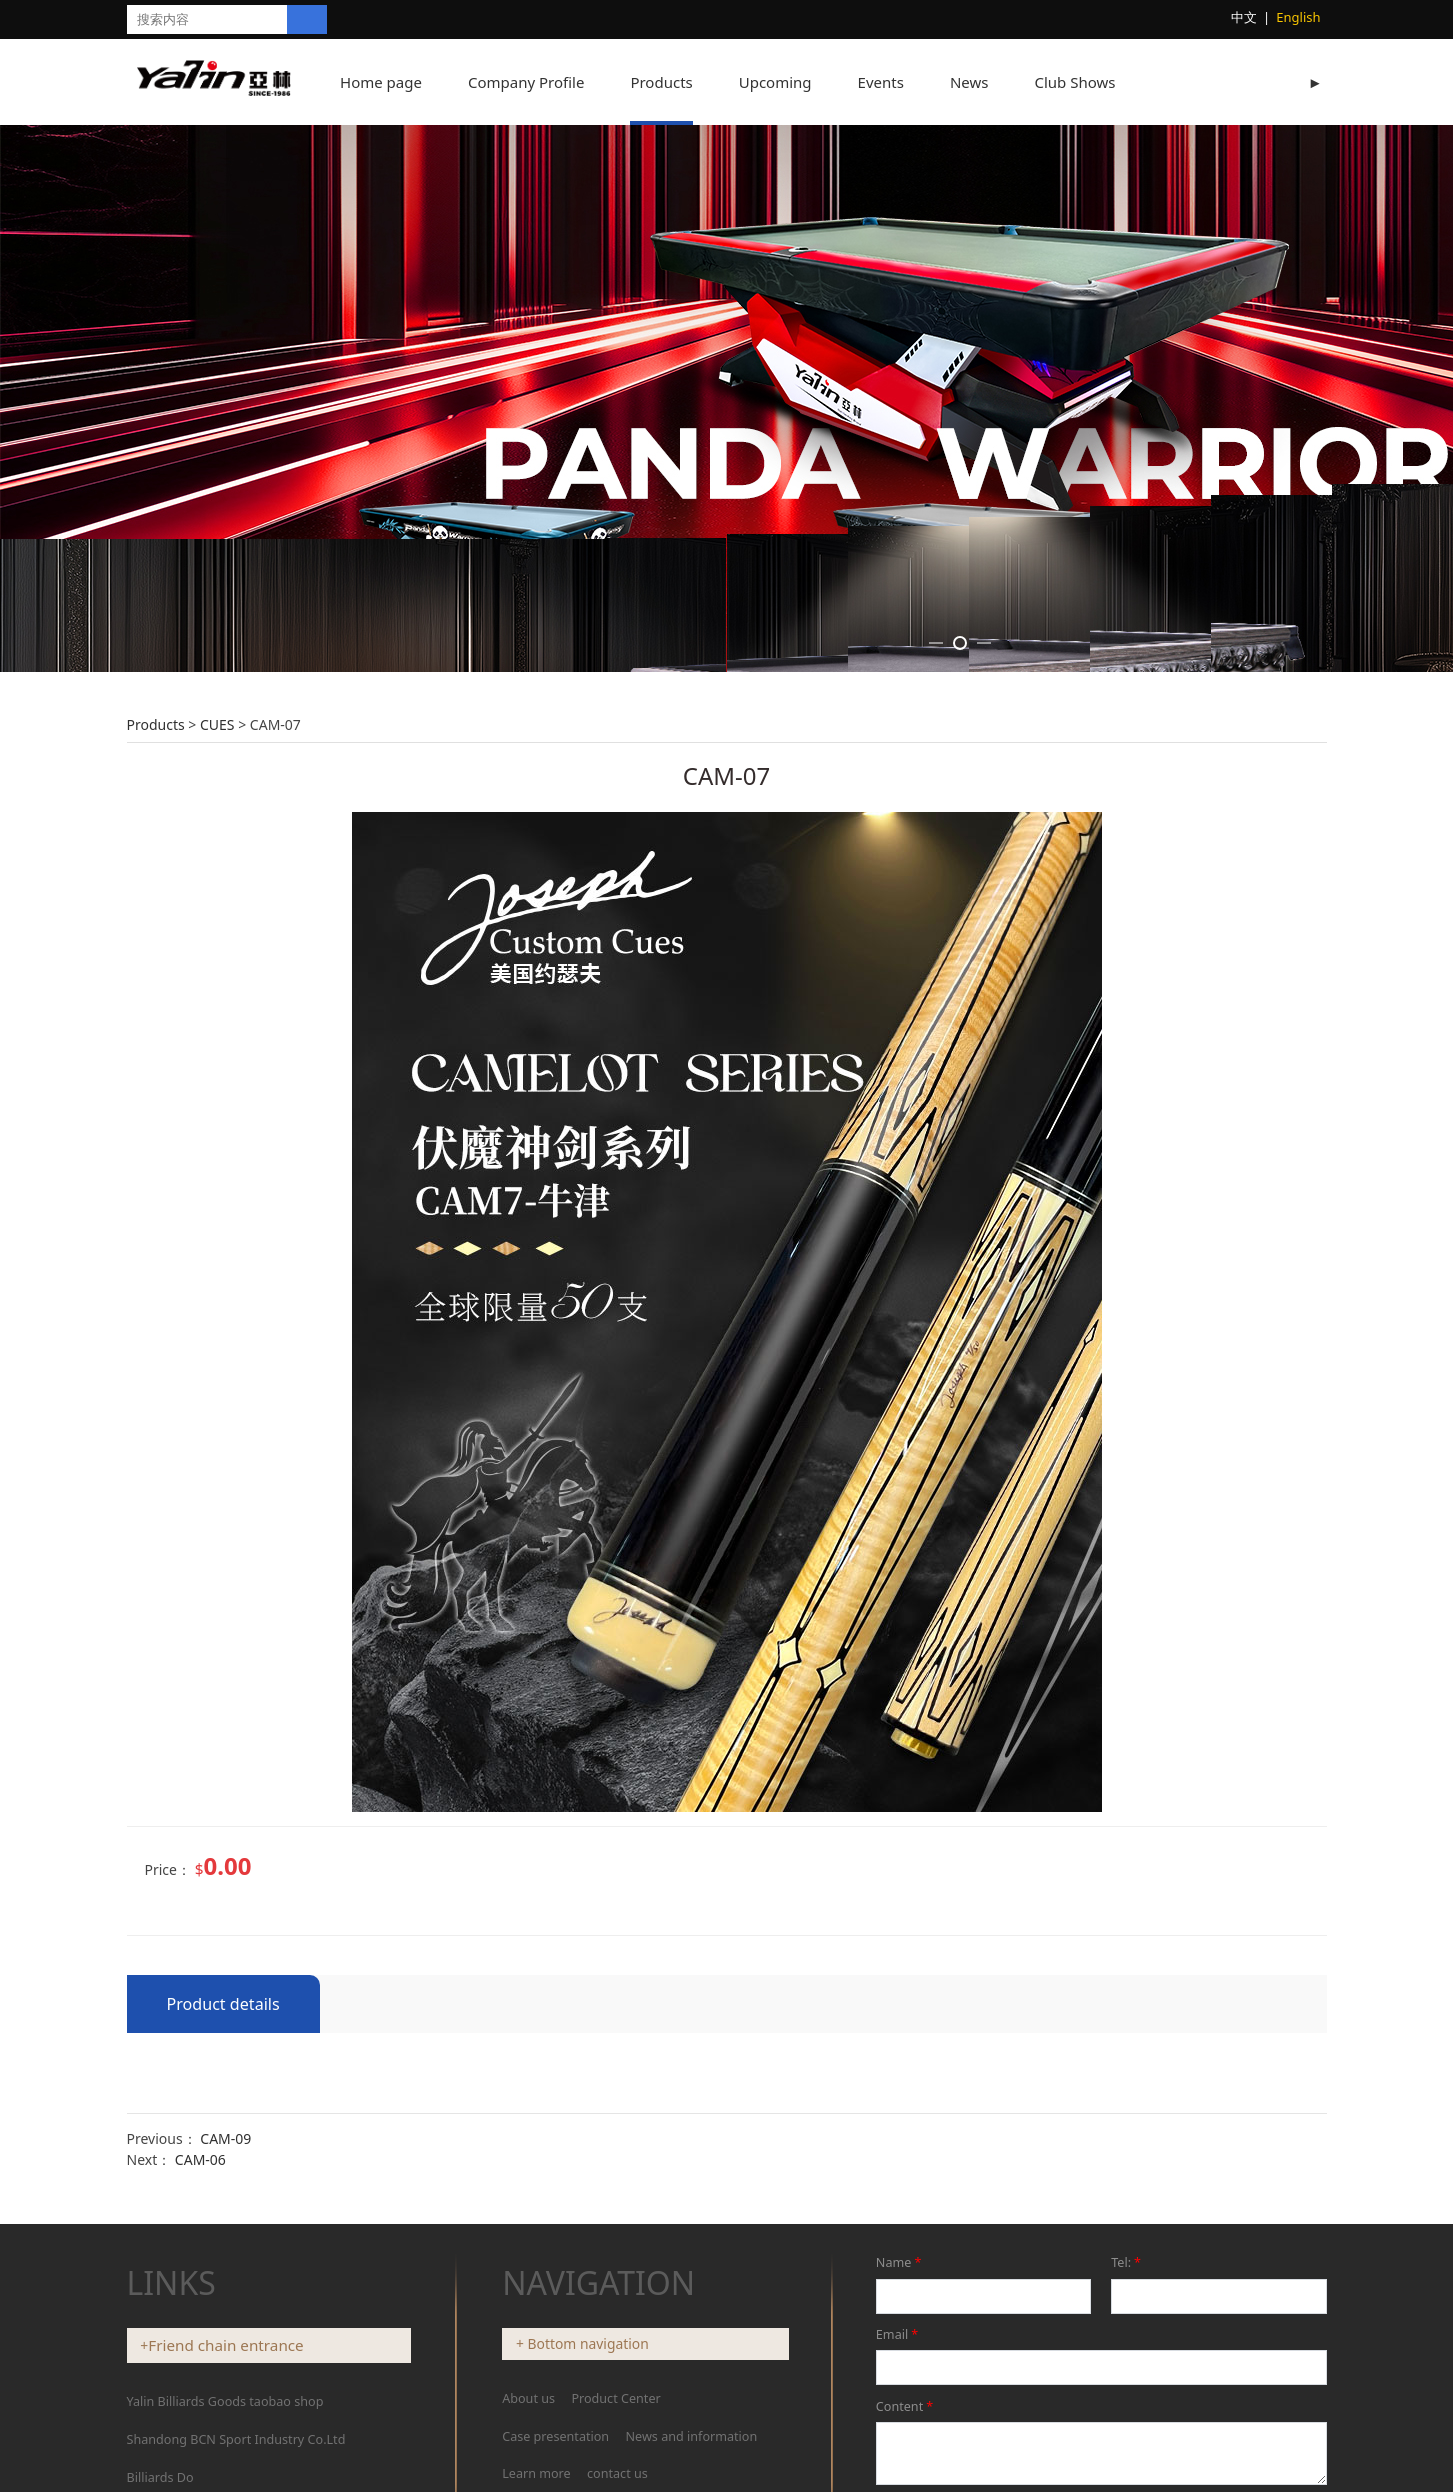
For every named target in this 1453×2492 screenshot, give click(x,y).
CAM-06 (200, 2159)
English (1298, 17)
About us (530, 2398)
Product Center (615, 2398)
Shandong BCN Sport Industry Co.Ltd (236, 2439)
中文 (1244, 17)
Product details (223, 2004)
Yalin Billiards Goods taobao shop (225, 2401)
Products (681, 82)
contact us (617, 2473)
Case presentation (555, 2436)
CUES (217, 724)
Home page (401, 82)
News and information (692, 2436)
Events (901, 82)
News (989, 82)
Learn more (536, 2473)
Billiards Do (160, 2477)
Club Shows (1094, 82)
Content (906, 2406)
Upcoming (795, 82)
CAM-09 (225, 2138)
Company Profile (546, 82)
